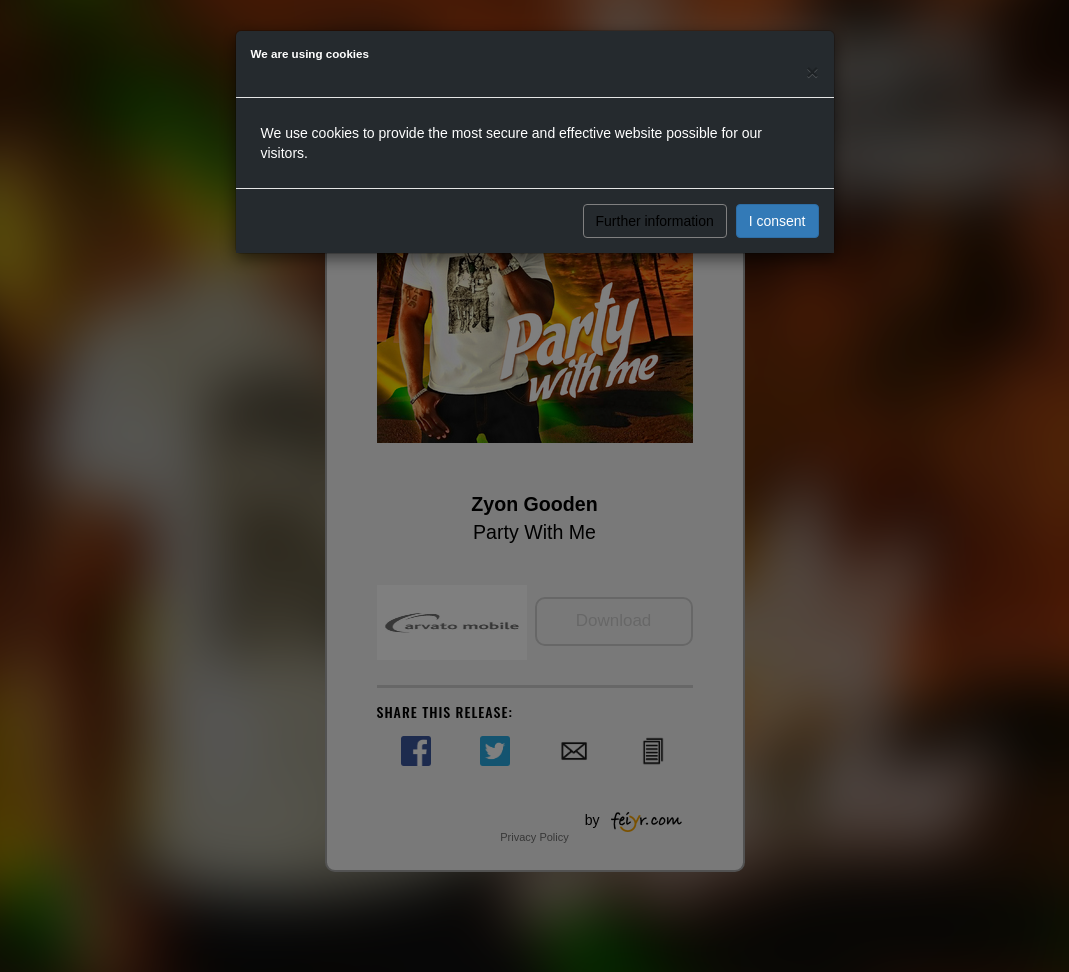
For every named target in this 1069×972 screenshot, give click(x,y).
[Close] (812, 71)
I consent (777, 221)
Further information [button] (655, 221)
